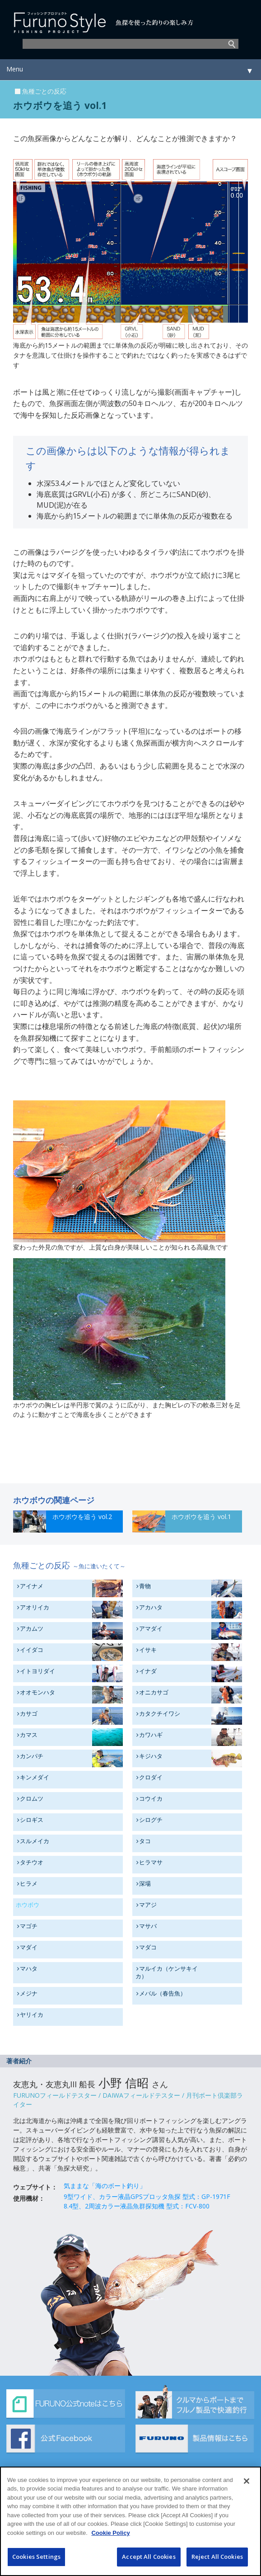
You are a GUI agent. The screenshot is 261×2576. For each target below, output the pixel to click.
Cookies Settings (36, 2561)
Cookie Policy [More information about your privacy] (110, 2537)
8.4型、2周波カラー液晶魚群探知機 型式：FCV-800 (137, 2206)
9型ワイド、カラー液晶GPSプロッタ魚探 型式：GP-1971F (147, 2196)
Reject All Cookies (217, 2561)
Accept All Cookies (148, 2561)
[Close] (246, 2486)
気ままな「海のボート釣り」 (105, 2185)
